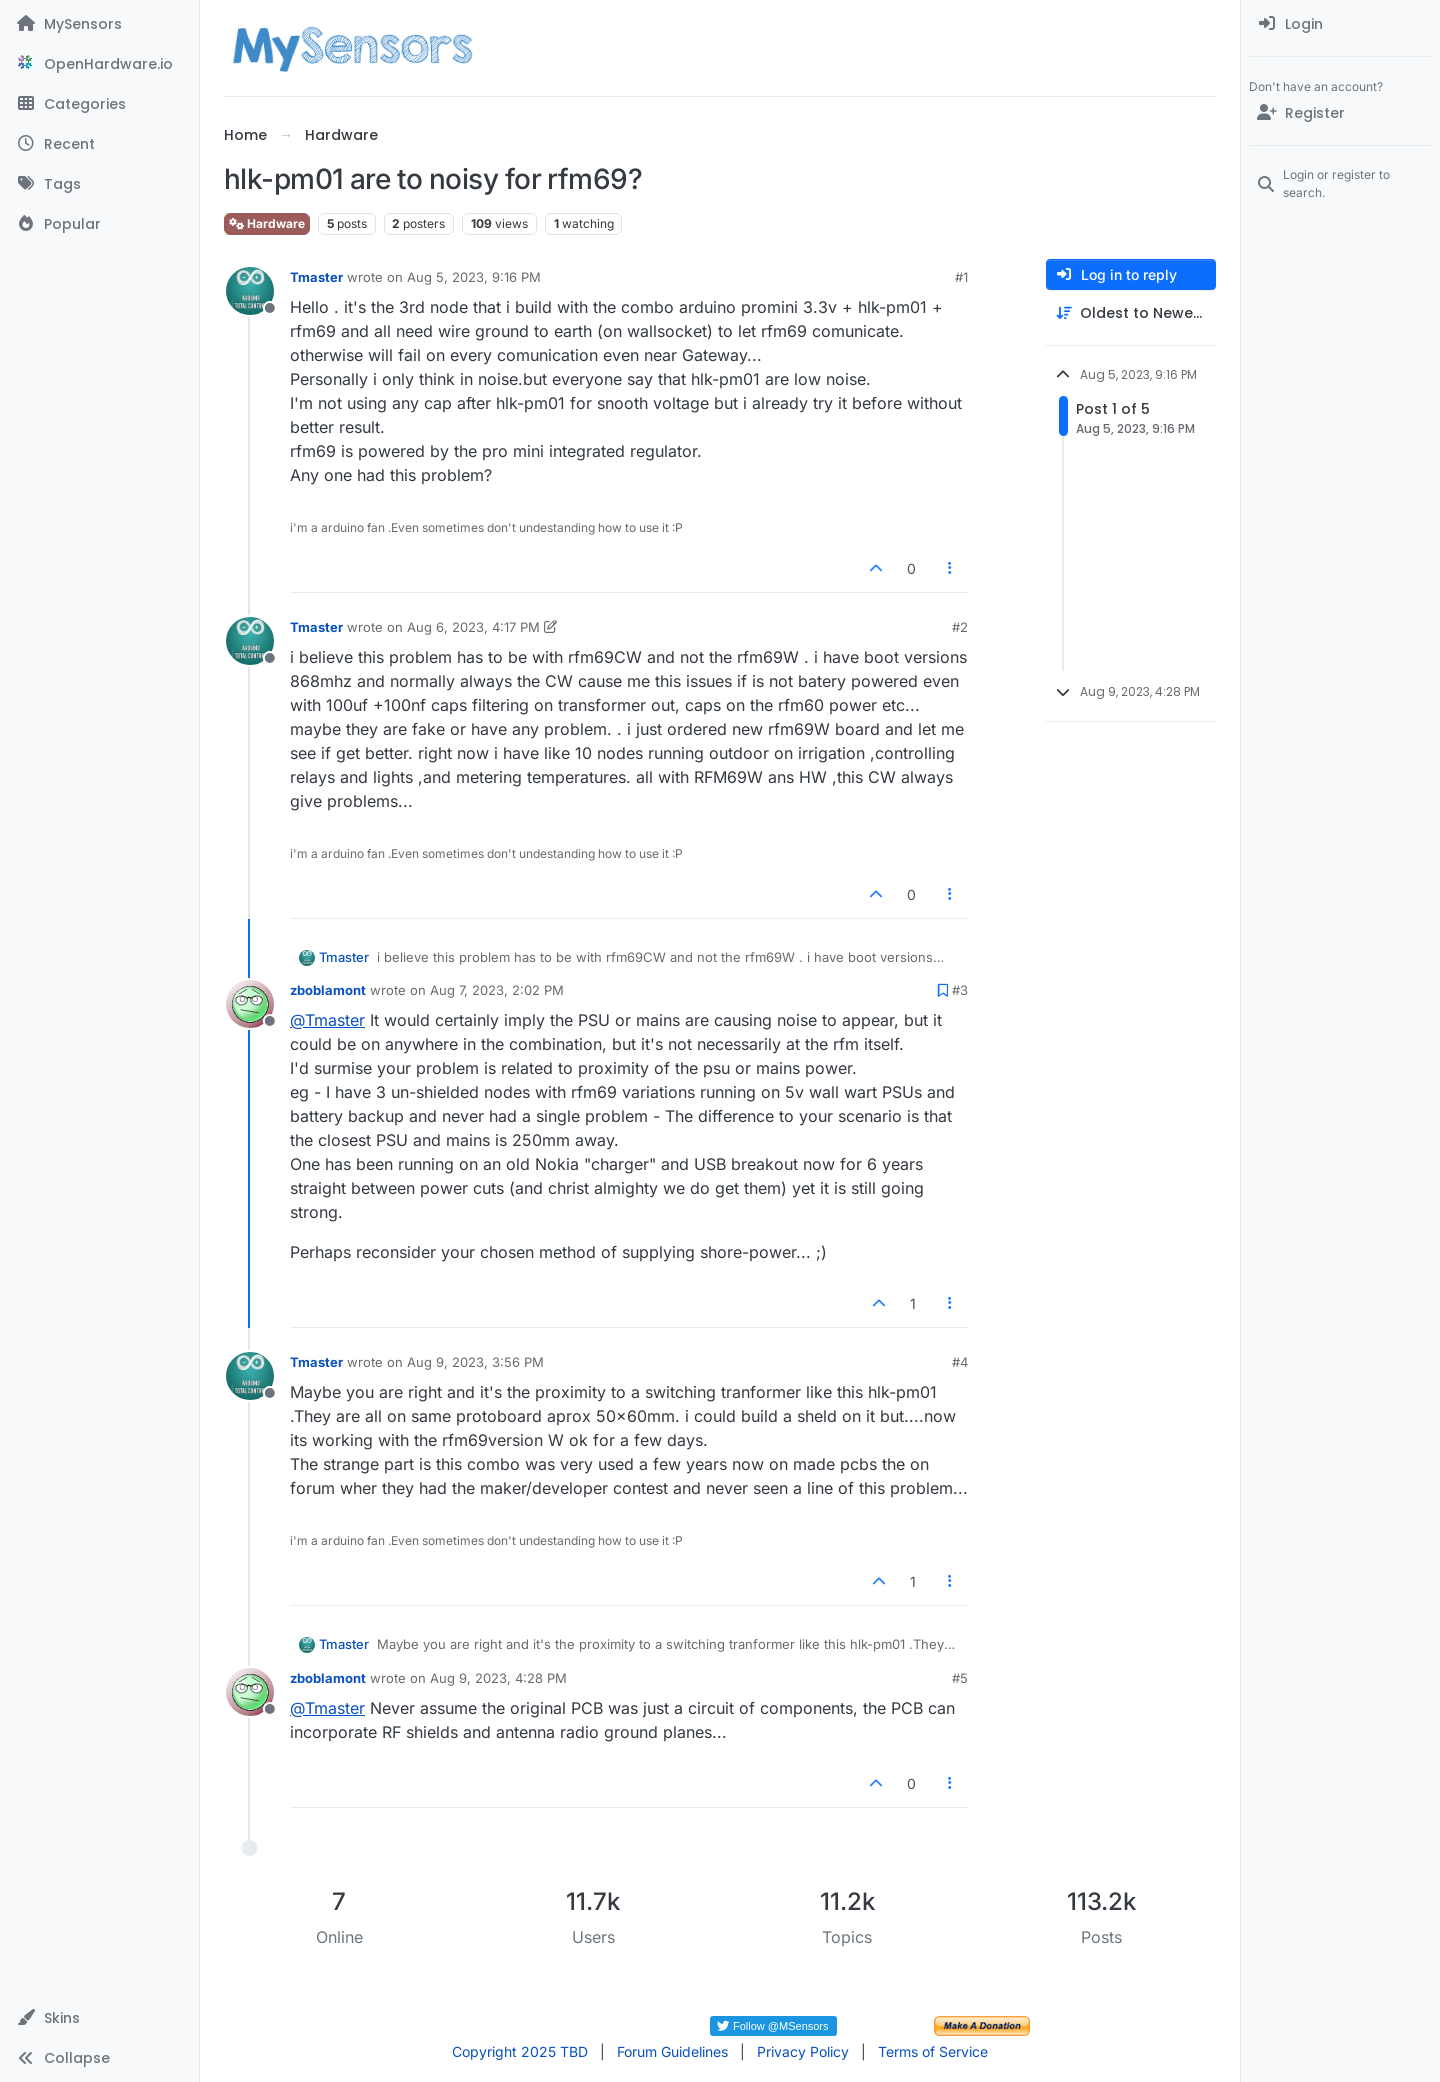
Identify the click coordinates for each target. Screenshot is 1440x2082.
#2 (960, 627)
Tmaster (316, 277)
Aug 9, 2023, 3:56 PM (475, 1362)
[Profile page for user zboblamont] (250, 1004)
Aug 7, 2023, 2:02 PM (497, 990)
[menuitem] (1340, 24)
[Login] (1340, 24)
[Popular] (99, 224)
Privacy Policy (803, 2051)
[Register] (1340, 113)
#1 (961, 277)
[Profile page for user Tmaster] (250, 291)
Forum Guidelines (672, 2051)
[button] (99, 2018)
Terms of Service (933, 2051)
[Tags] (99, 184)
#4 (960, 1362)
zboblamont (328, 990)
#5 (960, 1678)
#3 (960, 990)
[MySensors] (99, 24)
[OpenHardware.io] (99, 64)
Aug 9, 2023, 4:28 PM (498, 1678)
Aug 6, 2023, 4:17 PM (473, 627)
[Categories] (99, 104)
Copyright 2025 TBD (520, 2051)
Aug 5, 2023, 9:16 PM (474, 277)
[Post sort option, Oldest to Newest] (1131, 313)
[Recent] (99, 144)
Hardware (267, 223)
